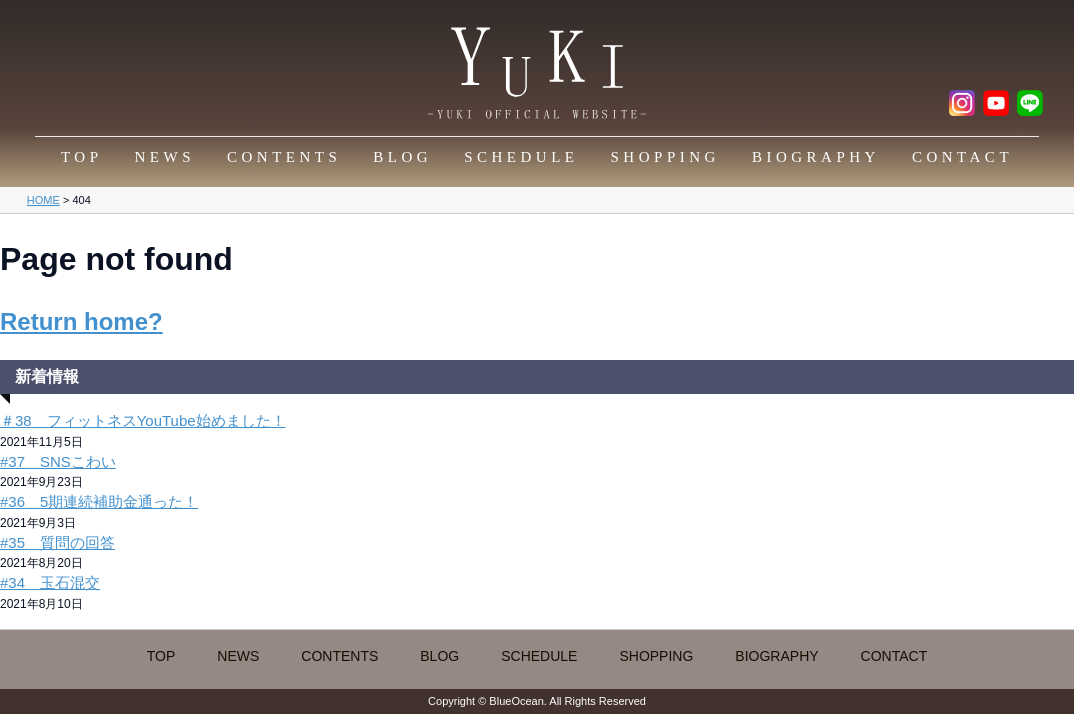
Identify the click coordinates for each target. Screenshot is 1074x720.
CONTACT (962, 157)
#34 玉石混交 (50, 582)
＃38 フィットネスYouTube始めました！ (143, 420)
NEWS (165, 157)
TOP (82, 157)
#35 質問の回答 (57, 542)
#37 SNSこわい (58, 461)
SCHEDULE (521, 157)
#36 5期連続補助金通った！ (99, 501)
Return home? (81, 321)
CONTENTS (284, 157)
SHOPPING (665, 157)
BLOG (402, 157)
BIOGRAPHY (816, 157)
